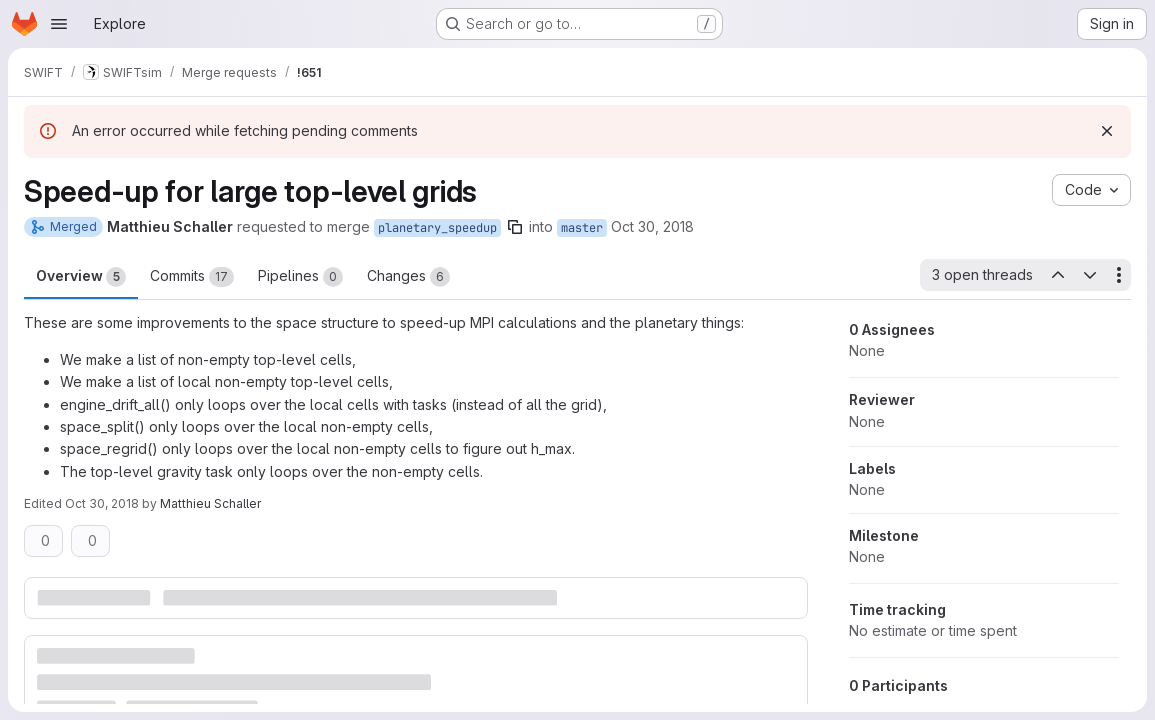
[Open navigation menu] (59, 24)
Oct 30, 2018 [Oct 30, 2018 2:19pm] (652, 226)
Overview (81, 277)
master (582, 228)
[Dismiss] (1107, 131)
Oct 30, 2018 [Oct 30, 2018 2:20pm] (102, 503)
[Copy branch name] (515, 227)
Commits (192, 277)
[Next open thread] (1090, 275)
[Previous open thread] (1057, 275)
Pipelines (300, 277)
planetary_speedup (437, 228)
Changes (408, 277)
